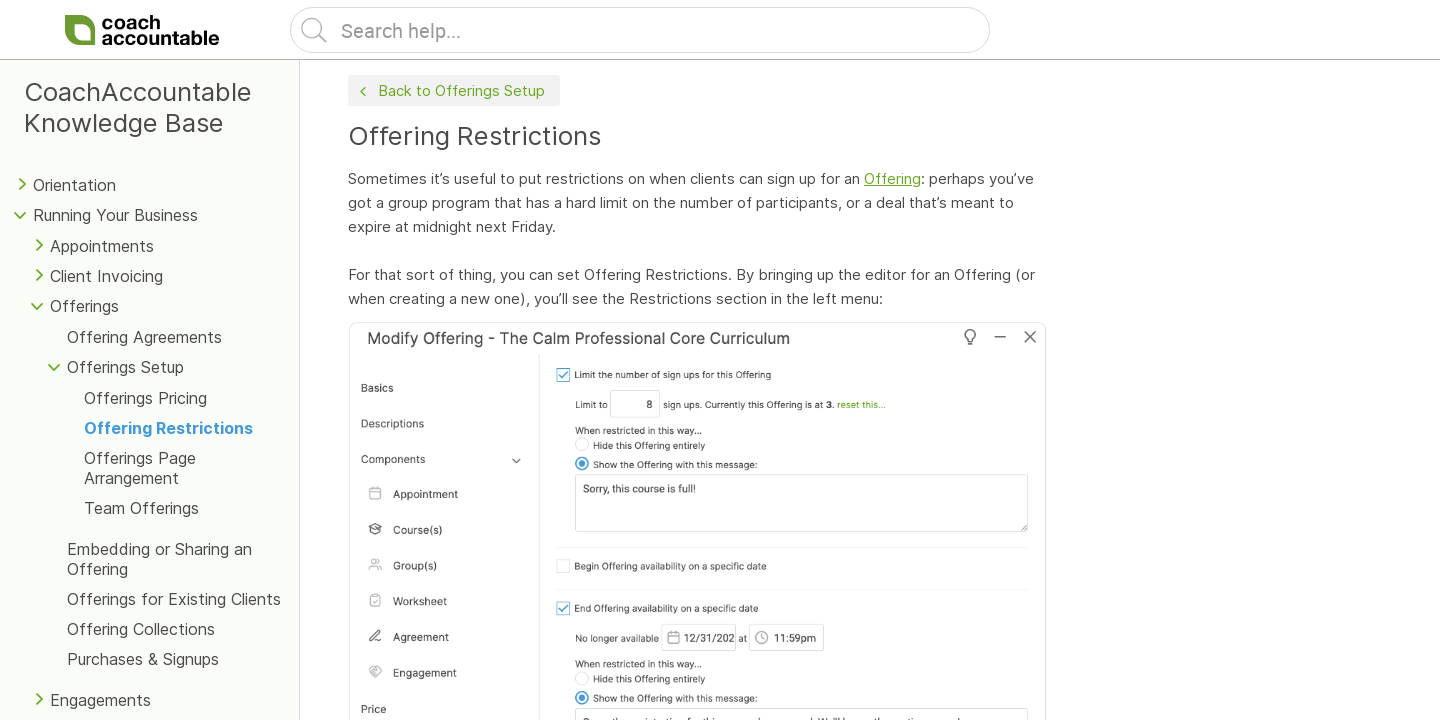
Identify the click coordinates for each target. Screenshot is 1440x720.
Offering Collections (141, 629)
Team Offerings (141, 508)
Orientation (74, 185)
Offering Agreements (144, 337)
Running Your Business (115, 215)
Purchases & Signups (143, 659)
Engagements (100, 700)
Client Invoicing (106, 276)
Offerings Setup (125, 367)
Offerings (84, 306)
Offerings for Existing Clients (174, 599)
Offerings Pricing (145, 398)
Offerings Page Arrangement (140, 468)
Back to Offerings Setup (450, 91)
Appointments (102, 246)
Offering (892, 178)
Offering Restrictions (168, 428)
